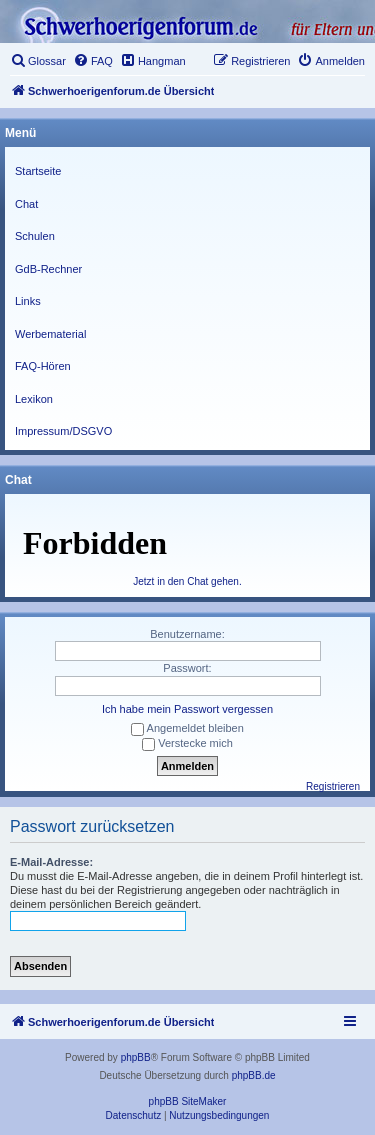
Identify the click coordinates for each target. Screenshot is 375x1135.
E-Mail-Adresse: (51, 862)
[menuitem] (38, 61)
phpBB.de (254, 1075)
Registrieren (333, 786)
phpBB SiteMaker (188, 1101)
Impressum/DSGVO (63, 431)
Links (28, 301)
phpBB (136, 1057)
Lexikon (34, 399)
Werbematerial (50, 334)
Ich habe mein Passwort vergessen (187, 709)
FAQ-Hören (43, 366)
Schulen (35, 236)
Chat (26, 204)
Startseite (38, 171)
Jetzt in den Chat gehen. (187, 581)
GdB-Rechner (48, 269)
